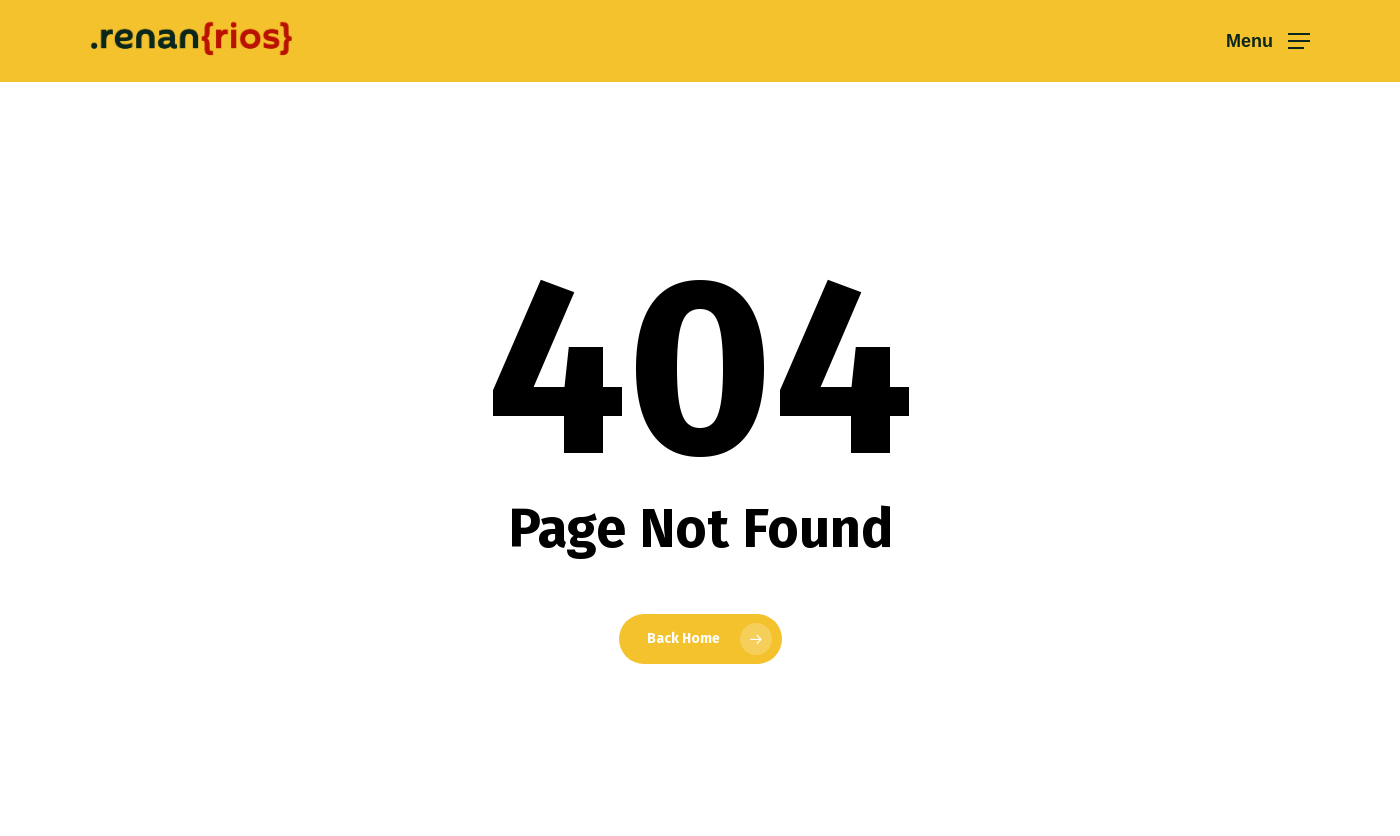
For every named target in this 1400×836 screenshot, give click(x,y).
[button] (1268, 41)
